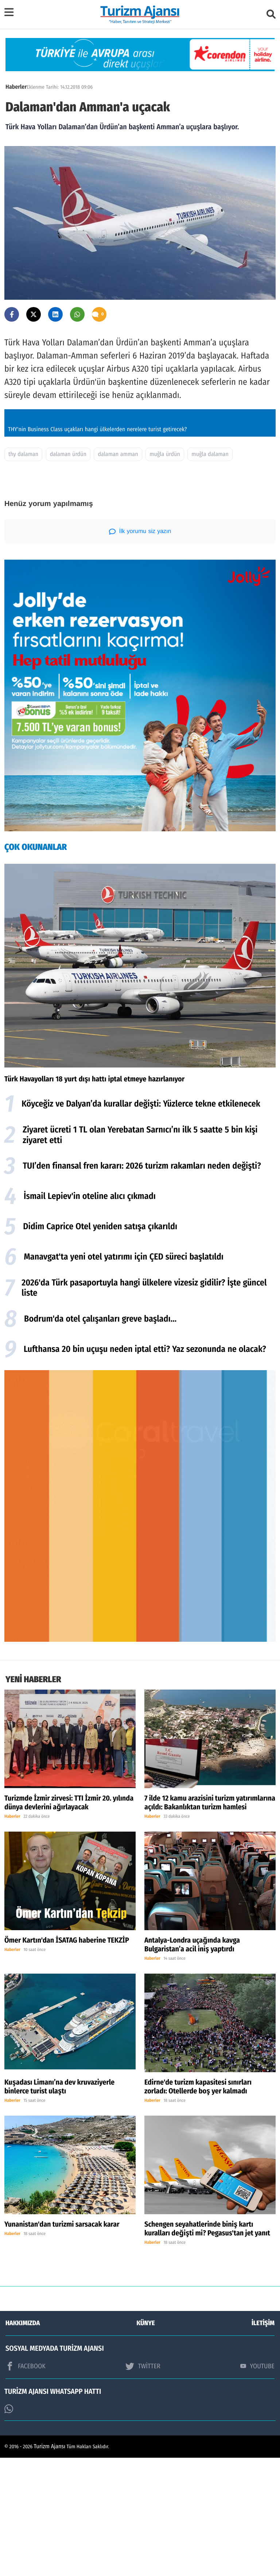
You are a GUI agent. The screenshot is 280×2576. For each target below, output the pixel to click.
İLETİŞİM (263, 2441)
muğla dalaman (210, 572)
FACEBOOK (25, 2484)
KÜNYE (146, 2441)
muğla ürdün (164, 572)
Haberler (16, 87)
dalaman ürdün (68, 572)
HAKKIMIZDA (22, 2441)
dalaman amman (118, 572)
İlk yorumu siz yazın (140, 650)
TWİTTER (142, 2484)
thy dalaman (23, 572)
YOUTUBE (257, 2484)
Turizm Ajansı (50, 2564)
